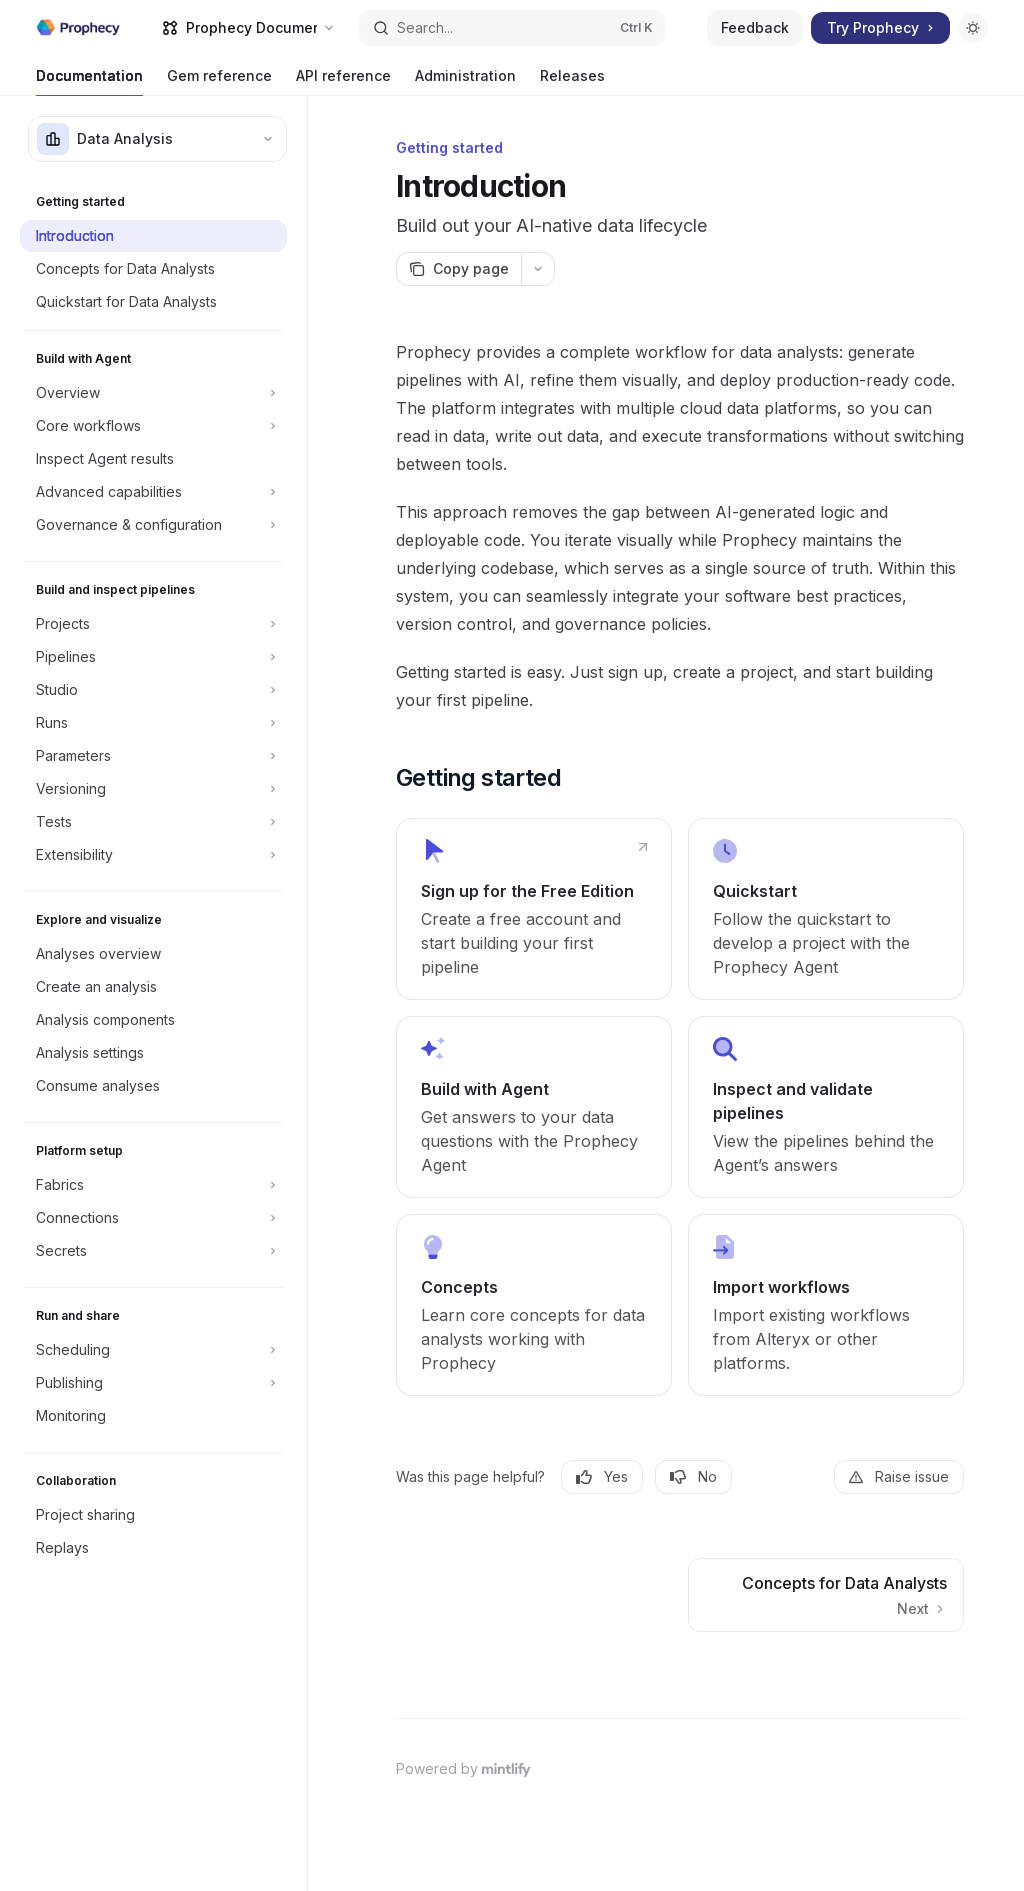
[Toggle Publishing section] (153, 1383)
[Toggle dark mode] (973, 28)
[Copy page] (458, 269)
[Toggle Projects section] (153, 624)
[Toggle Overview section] (153, 393)
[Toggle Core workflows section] (153, 426)
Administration (465, 81)
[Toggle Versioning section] (153, 789)
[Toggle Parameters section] (153, 756)
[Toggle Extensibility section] (153, 855)
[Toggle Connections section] (153, 1218)
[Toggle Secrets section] (153, 1251)
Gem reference (219, 81)
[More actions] (538, 269)
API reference (343, 81)
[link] (534, 909)
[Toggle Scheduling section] (153, 1350)
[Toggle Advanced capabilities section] (153, 492)
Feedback (755, 27)
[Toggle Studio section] (153, 690)
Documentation (89, 81)
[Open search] (512, 28)
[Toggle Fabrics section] (153, 1185)
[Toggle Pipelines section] (153, 657)
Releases (572, 81)
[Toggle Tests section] (153, 822)
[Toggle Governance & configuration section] (153, 525)
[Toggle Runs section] (153, 723)
